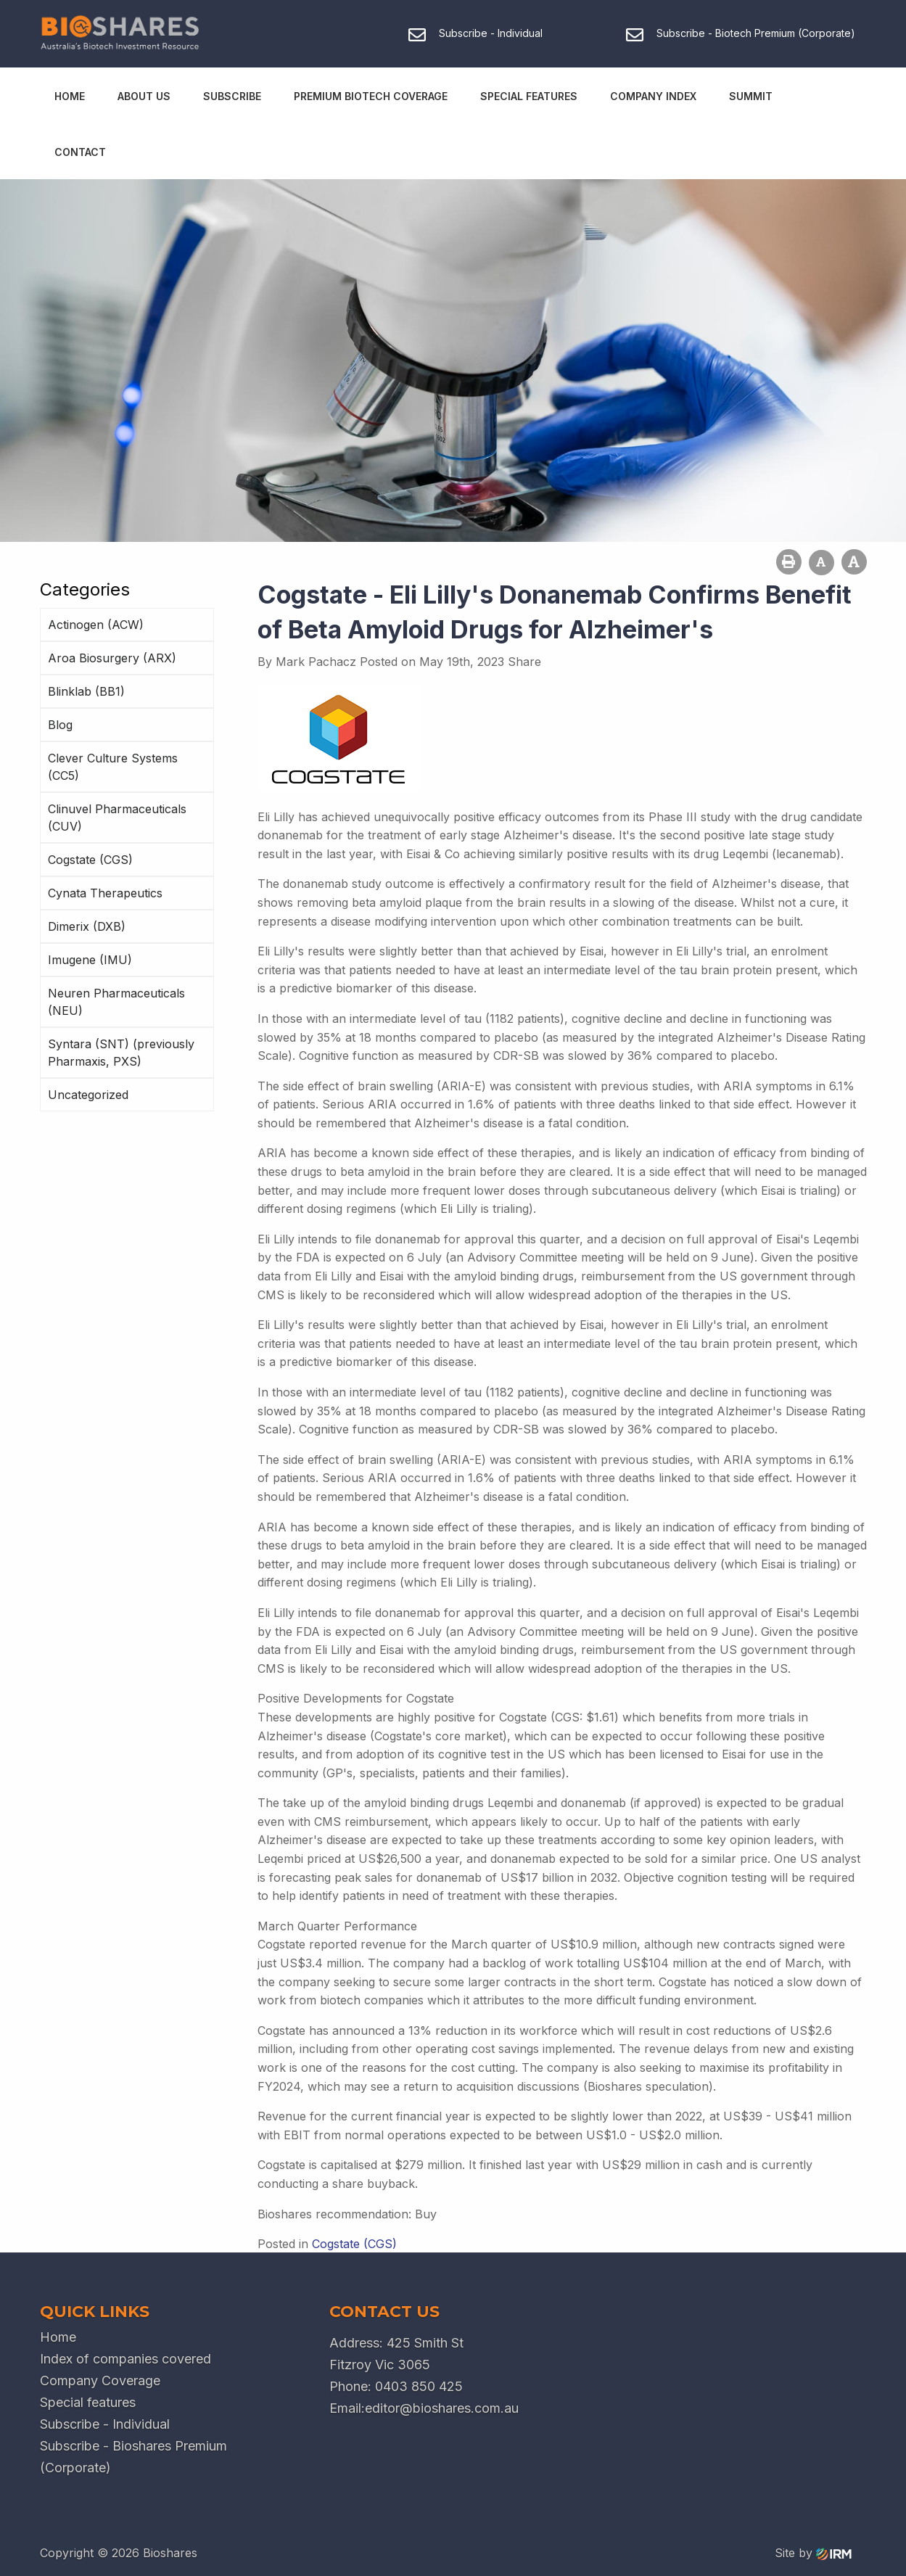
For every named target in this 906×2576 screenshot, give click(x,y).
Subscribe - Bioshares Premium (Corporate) (133, 2456)
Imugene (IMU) (90, 959)
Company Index (653, 96)
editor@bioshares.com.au (442, 2408)
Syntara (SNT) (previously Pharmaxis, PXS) (121, 1053)
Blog (60, 724)
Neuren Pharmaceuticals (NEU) (116, 1002)
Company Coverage (100, 2380)
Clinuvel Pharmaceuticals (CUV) (117, 818)
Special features (88, 2402)
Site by (813, 2553)
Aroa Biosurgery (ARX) (112, 658)
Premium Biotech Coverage (371, 96)
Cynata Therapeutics (105, 893)
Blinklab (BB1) (86, 691)
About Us (144, 96)
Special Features (528, 96)
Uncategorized (88, 1094)
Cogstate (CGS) (90, 859)
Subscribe (232, 96)
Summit (751, 96)
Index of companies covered (125, 2358)
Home (69, 96)
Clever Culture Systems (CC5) (113, 767)
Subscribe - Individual (105, 2424)
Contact (80, 152)
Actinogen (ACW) (96, 624)
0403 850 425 (419, 2386)
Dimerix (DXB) (86, 926)
